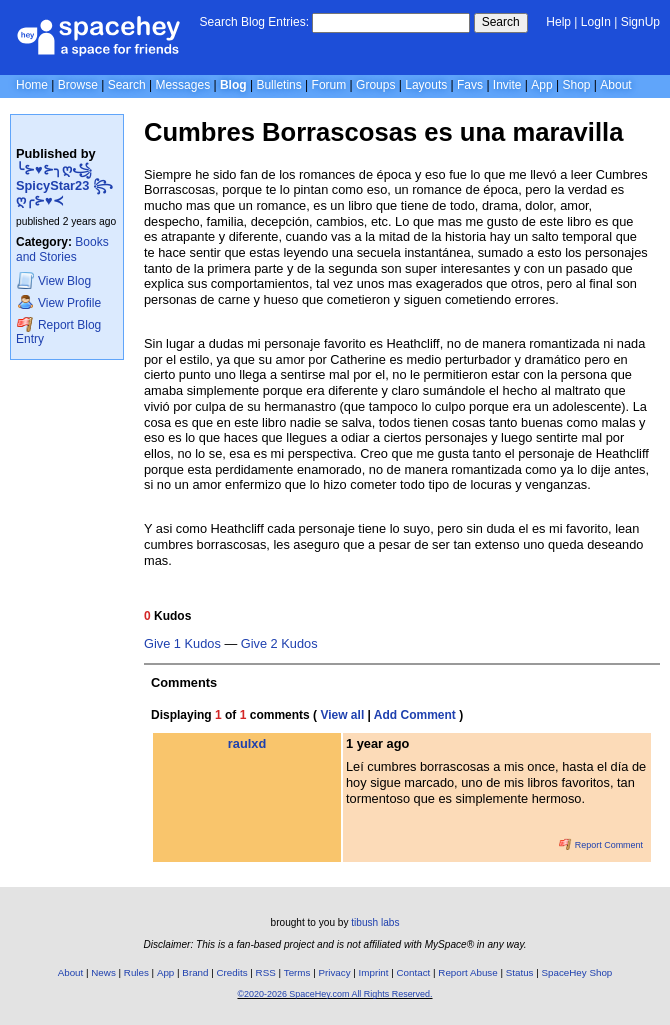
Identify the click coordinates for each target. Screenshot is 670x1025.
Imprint (374, 972)
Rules (136, 972)
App (541, 85)
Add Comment (415, 715)
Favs (470, 85)
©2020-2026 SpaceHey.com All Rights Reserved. (334, 994)
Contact (414, 972)
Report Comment (601, 845)
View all (342, 715)
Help (558, 22)
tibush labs (375, 922)
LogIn (596, 22)
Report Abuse (467, 972)
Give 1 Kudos (182, 644)
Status (520, 972)
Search (501, 22)
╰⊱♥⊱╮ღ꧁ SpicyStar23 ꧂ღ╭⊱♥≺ (64, 185)
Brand (195, 972)
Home (32, 85)
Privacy (334, 972)
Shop (576, 85)
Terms (297, 972)
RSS (266, 972)
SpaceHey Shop (577, 972)
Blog (233, 85)
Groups (375, 85)
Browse (78, 85)
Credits (232, 972)
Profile (59, 302)
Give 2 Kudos (279, 644)
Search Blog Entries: (254, 22)
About (615, 85)
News (103, 972)
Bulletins (278, 85)
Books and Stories (62, 249)
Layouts (426, 85)
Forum (329, 85)
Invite (507, 85)
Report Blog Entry (58, 331)
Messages (182, 85)
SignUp (640, 22)
